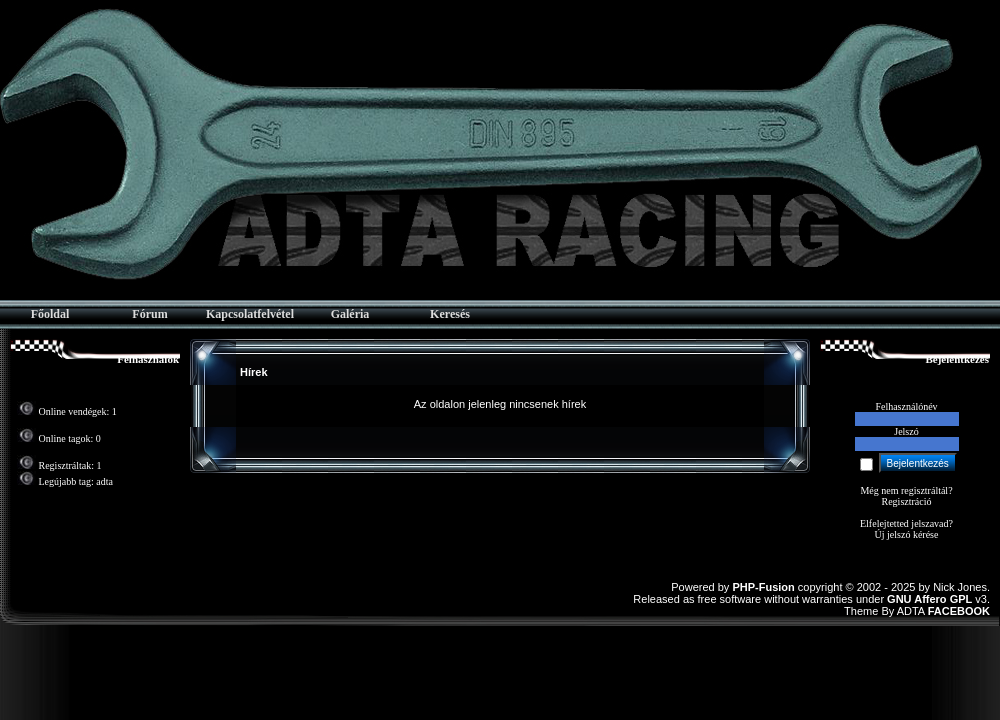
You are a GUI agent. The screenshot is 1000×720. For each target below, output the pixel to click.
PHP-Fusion (763, 587)
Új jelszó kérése (907, 534)
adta (104, 481)
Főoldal (50, 314)
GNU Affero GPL (929, 599)
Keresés (450, 314)
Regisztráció (907, 501)
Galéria (350, 314)
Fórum (149, 314)
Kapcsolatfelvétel (250, 314)
